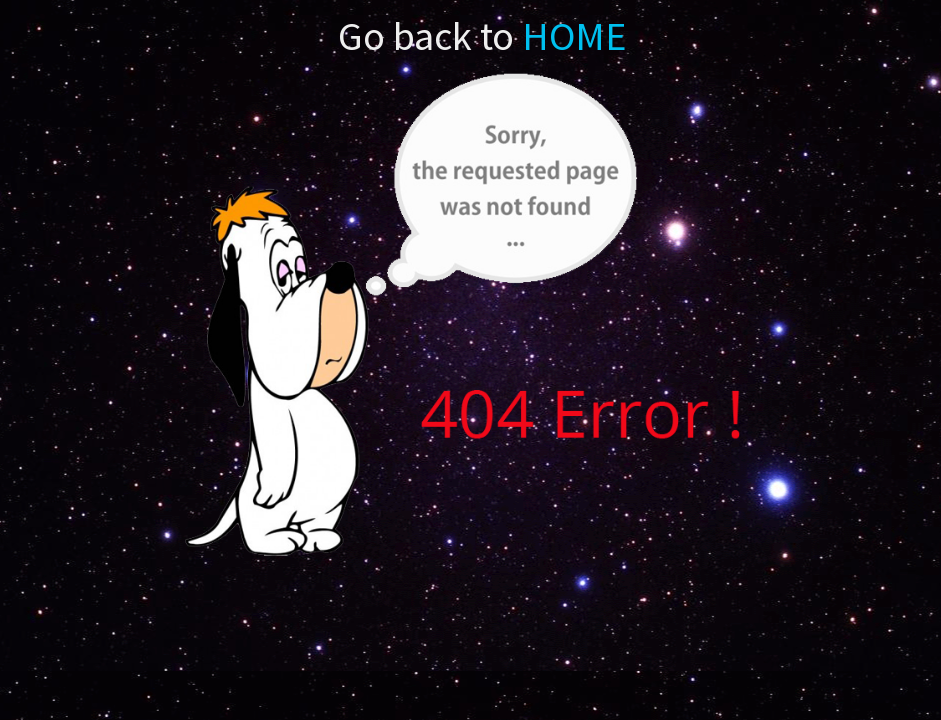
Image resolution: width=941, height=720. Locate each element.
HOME (572, 36)
